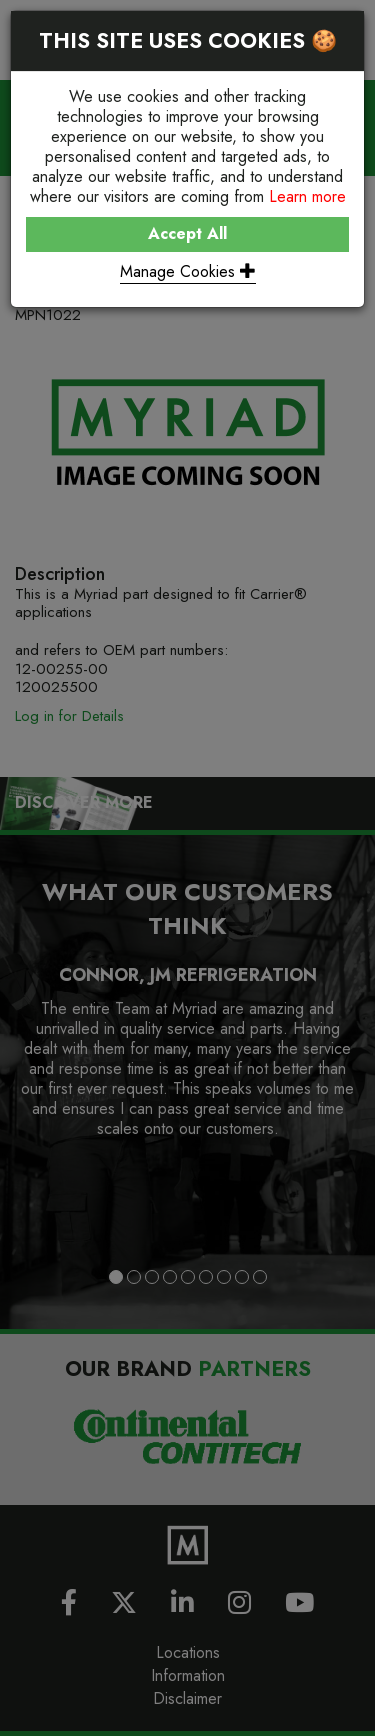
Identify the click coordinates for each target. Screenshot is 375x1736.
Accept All (187, 233)
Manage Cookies (188, 271)
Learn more (307, 196)
